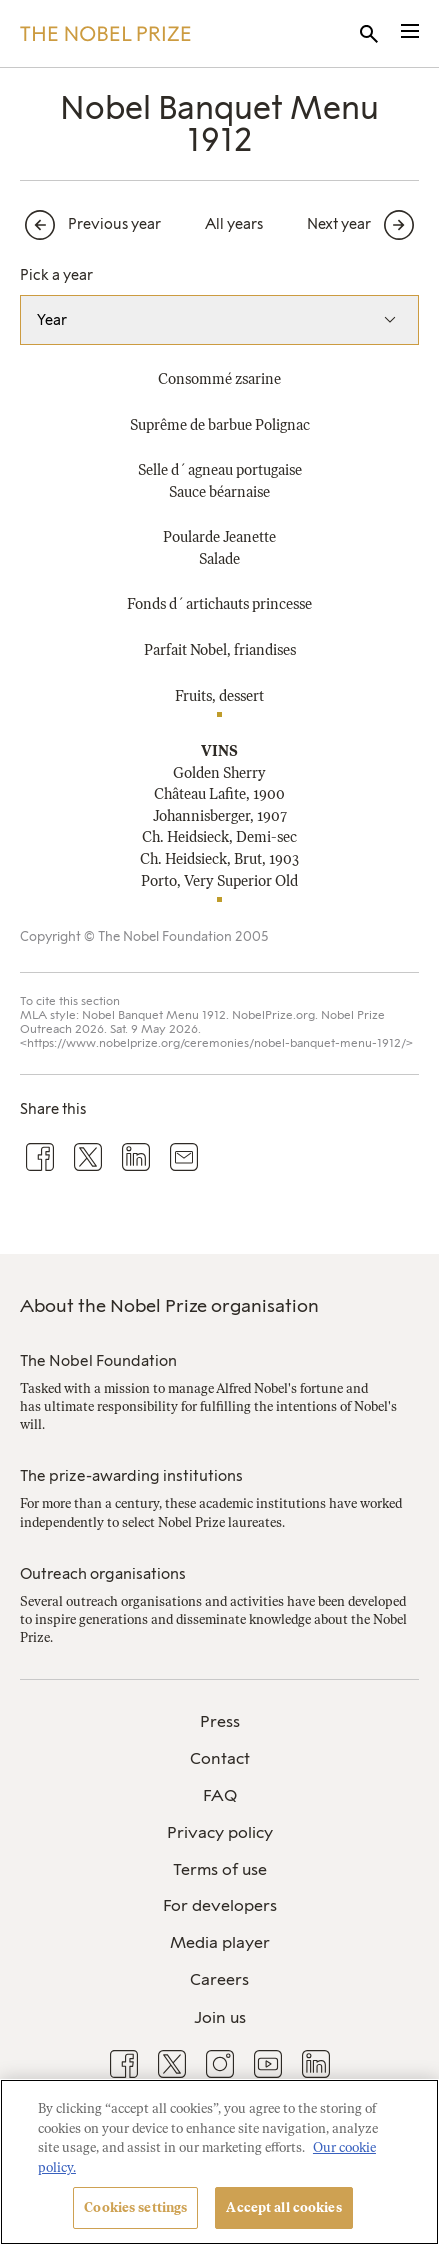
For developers (220, 1905)
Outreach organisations (103, 1574)
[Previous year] (90, 225)
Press (220, 1721)
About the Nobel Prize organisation (169, 1306)
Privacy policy (220, 1832)
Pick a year (56, 275)
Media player (220, 1942)
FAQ (220, 1795)
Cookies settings (135, 2207)
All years (234, 224)
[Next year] (363, 225)
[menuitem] (219, 1722)
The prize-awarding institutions (131, 1476)
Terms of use (220, 1869)
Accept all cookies (283, 2207)
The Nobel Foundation (98, 1361)
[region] (219, 2162)
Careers (219, 1979)
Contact (220, 1758)
